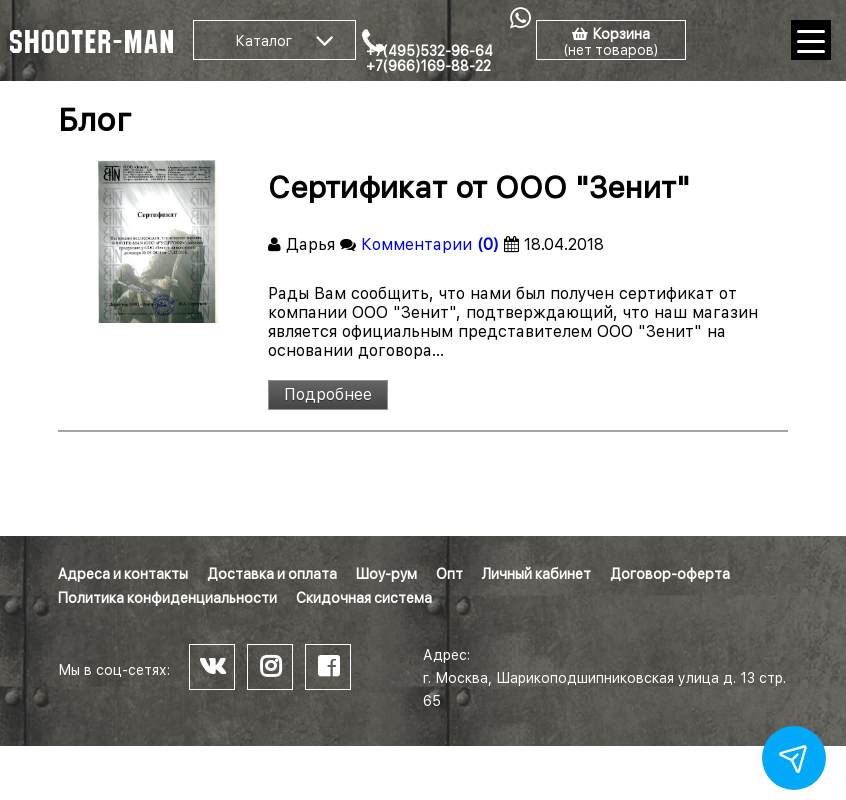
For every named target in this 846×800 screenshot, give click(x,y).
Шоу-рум (386, 574)
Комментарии (430, 244)
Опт (449, 574)
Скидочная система (364, 598)
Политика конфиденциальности (167, 598)
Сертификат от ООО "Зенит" (479, 187)
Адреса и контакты (123, 574)
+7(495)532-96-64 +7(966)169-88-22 (429, 58)
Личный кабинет (536, 574)
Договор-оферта (670, 574)
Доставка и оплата (272, 574)
